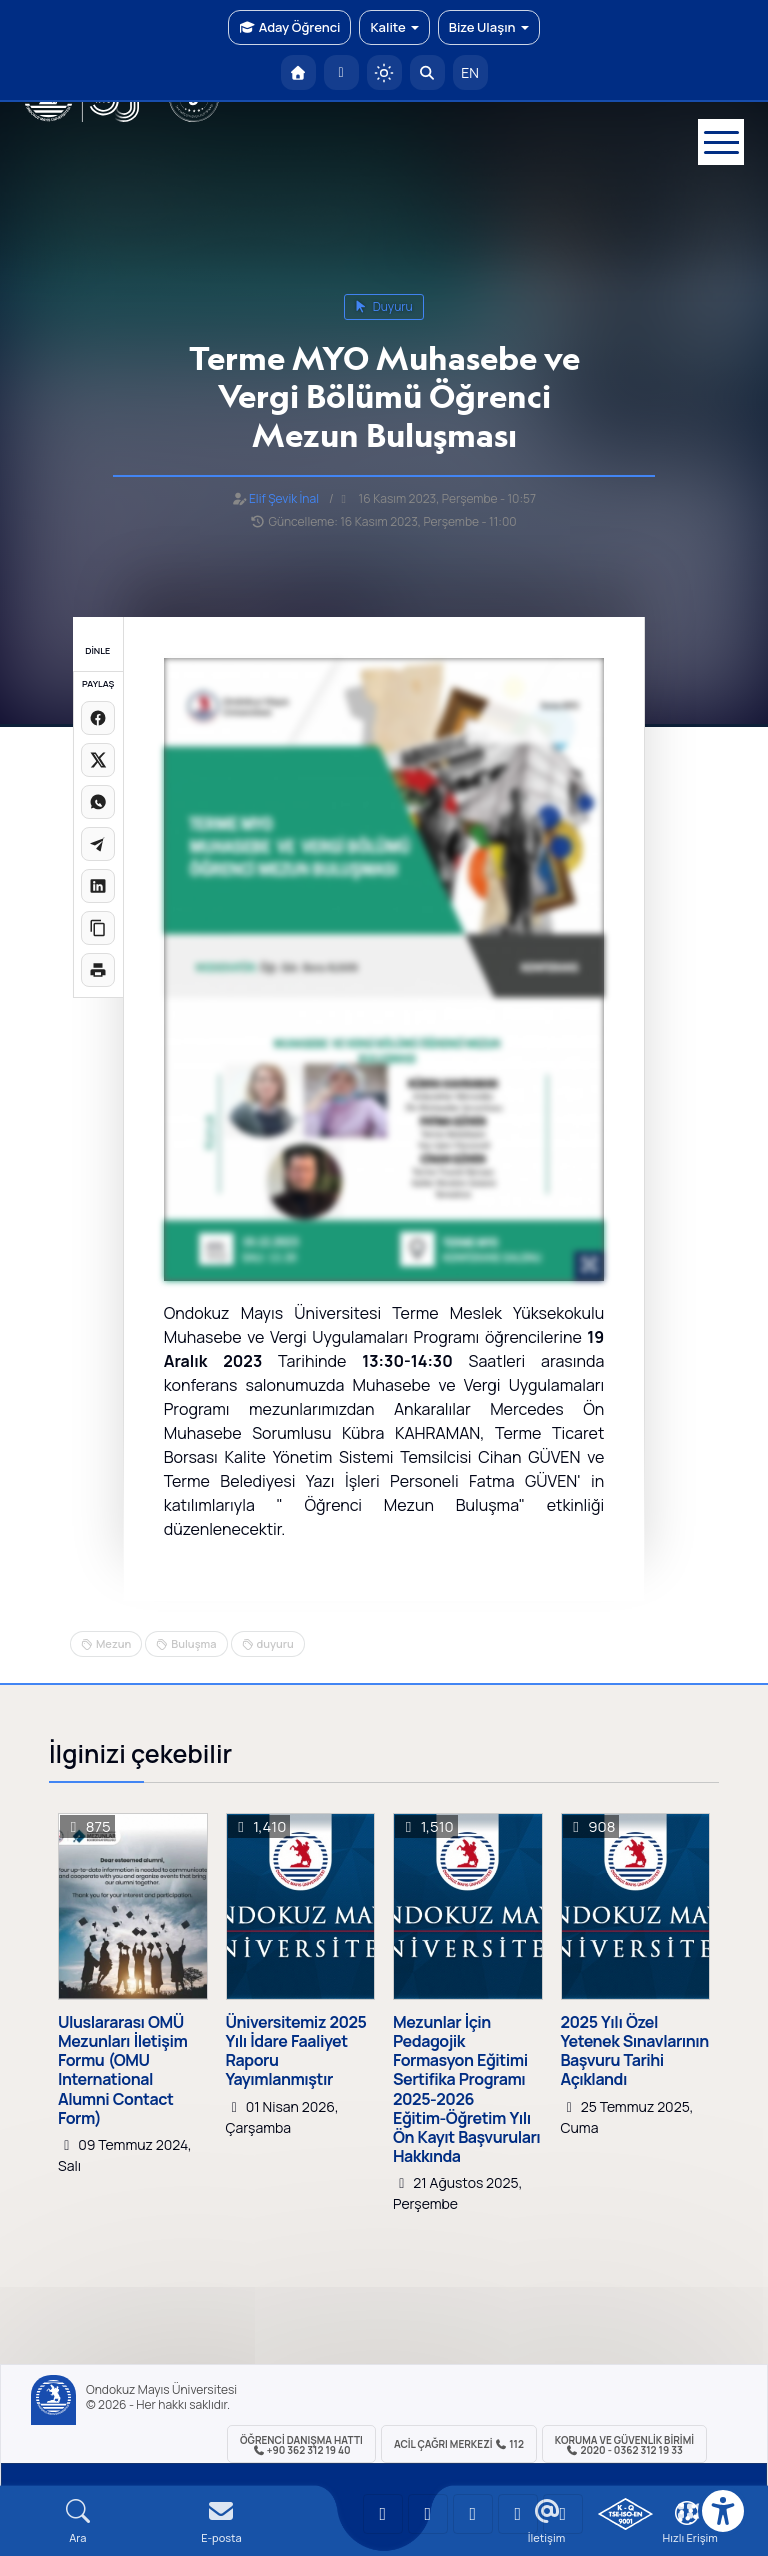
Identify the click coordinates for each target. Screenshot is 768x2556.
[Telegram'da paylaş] (98, 844)
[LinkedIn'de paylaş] (98, 886)
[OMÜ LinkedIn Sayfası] (428, 2514)
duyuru (384, 306)
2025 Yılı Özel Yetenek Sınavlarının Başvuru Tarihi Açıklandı (635, 2051)
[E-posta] (341, 72)
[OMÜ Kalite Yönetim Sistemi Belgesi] (625, 2514)
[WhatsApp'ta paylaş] (98, 802)
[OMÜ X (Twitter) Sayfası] (518, 2514)
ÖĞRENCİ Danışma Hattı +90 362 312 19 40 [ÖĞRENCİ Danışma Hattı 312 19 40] (301, 2445)
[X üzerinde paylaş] (98, 760)
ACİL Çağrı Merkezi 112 (459, 2444)
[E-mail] (222, 2521)
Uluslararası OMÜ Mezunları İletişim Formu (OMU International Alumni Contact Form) (122, 2070)
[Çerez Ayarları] (687, 2513)
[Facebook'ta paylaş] (98, 718)
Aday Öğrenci (289, 27)
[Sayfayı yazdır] (98, 970)
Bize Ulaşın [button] (489, 27)
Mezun (113, 1643)
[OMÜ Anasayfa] (298, 72)
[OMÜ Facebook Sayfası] (563, 2514)
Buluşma (193, 1643)
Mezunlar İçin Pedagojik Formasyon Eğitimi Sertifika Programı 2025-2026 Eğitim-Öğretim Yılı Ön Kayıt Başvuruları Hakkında (466, 2090)
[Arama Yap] (427, 72)
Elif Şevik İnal (284, 498)
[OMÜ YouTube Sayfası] (383, 2514)
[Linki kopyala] (98, 928)
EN (470, 72)
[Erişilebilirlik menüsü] (723, 2511)
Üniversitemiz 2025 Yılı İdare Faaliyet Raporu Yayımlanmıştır (296, 2051)
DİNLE (97, 650)
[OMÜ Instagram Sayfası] (473, 2514)
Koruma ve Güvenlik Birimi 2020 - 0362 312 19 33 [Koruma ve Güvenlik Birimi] (624, 2445)
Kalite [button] (394, 27)
